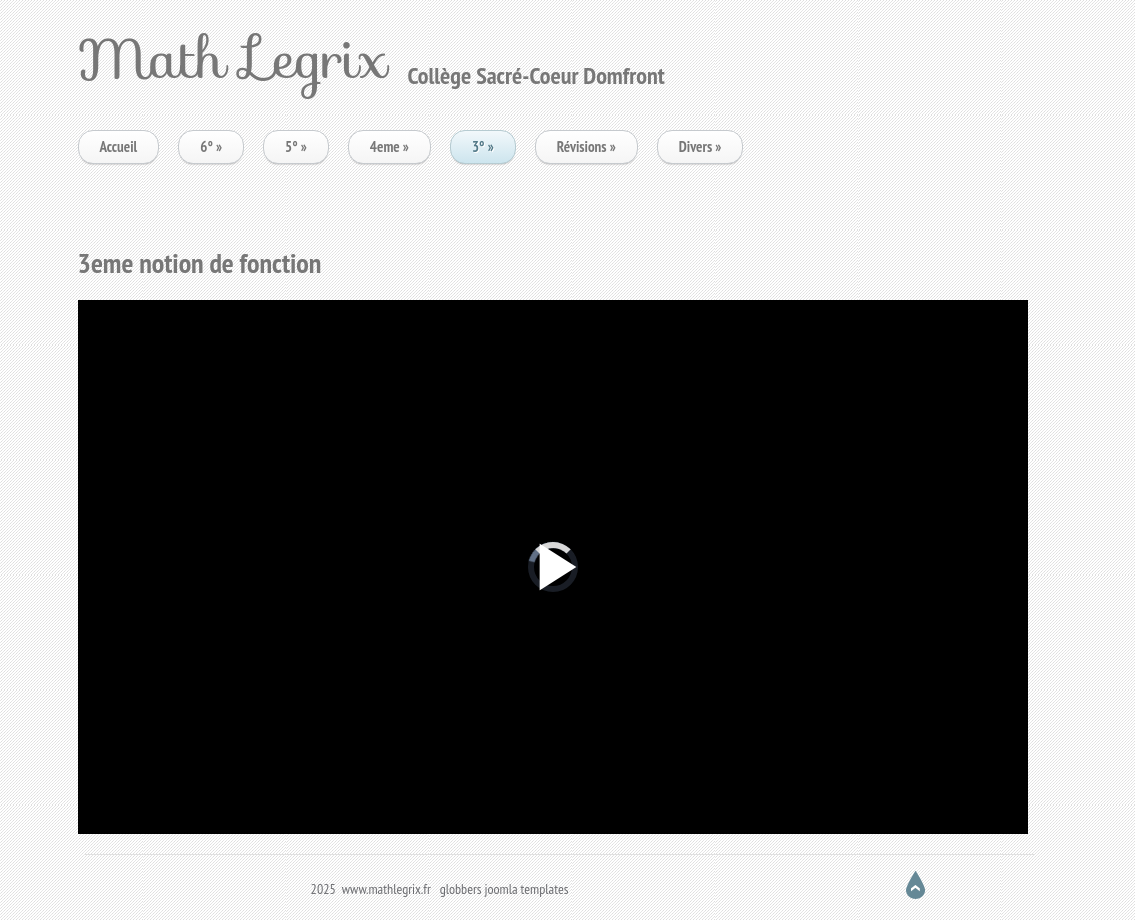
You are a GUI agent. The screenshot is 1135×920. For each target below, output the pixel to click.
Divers (700, 146)
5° (296, 146)
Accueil (119, 146)
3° (483, 146)
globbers (461, 889)
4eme (389, 146)
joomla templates (527, 889)
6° (211, 146)
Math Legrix (233, 58)
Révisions (586, 146)
